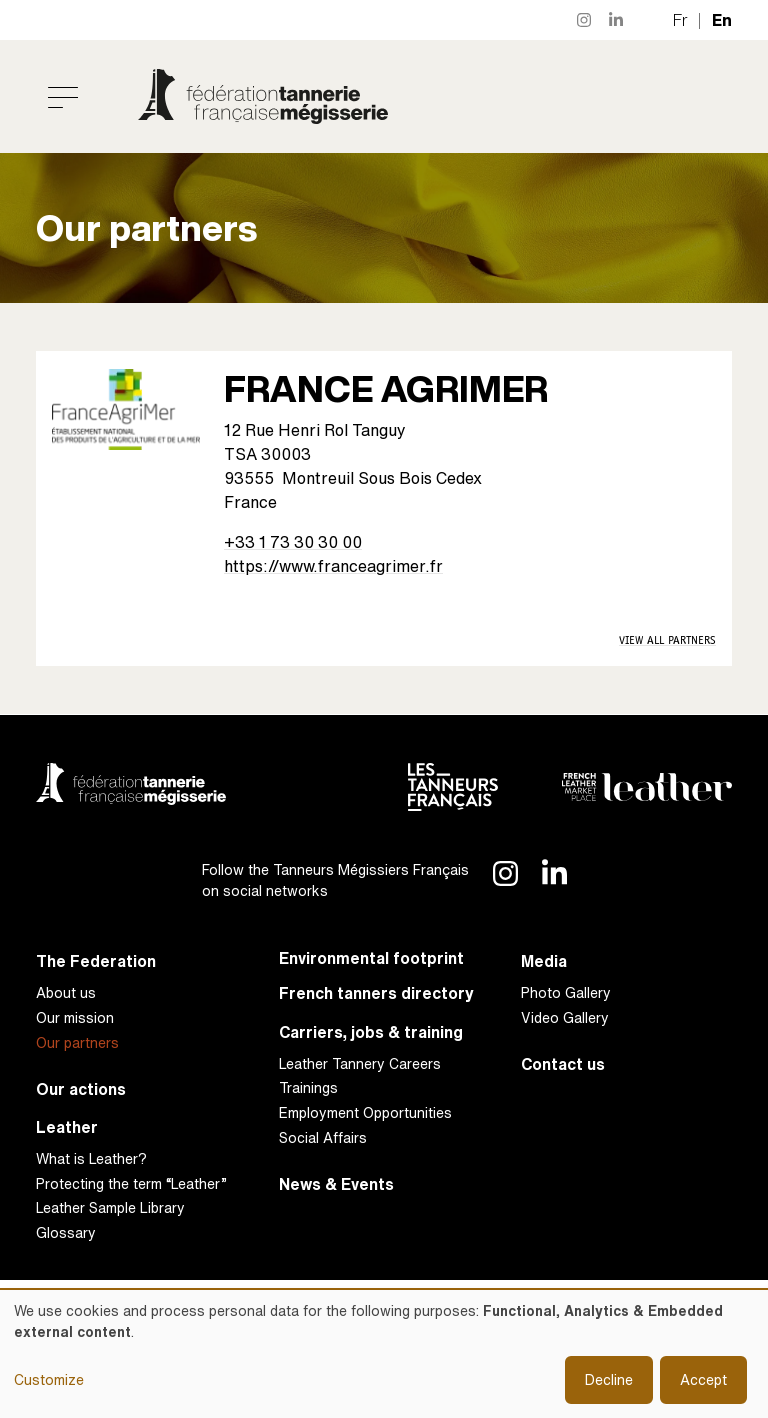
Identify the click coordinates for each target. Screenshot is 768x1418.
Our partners (77, 1042)
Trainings (308, 1087)
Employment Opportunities (365, 1112)
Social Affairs (323, 1137)
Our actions (81, 1089)
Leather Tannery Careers (360, 1063)
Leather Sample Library (110, 1207)
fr (680, 20)
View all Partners (667, 640)
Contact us (563, 1064)
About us (66, 992)
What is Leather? (91, 1158)
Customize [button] (49, 1379)
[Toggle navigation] (63, 97)
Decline (609, 1379)
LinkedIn (617, 20)
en (722, 20)
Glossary (66, 1232)
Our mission (75, 1017)
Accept (703, 1379)
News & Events (336, 1184)
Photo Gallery (566, 992)
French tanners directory (376, 993)
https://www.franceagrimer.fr (333, 566)
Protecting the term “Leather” (131, 1183)
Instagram (585, 20)
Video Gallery (565, 1017)
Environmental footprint (371, 958)
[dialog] (384, 1354)
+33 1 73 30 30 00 (293, 542)
